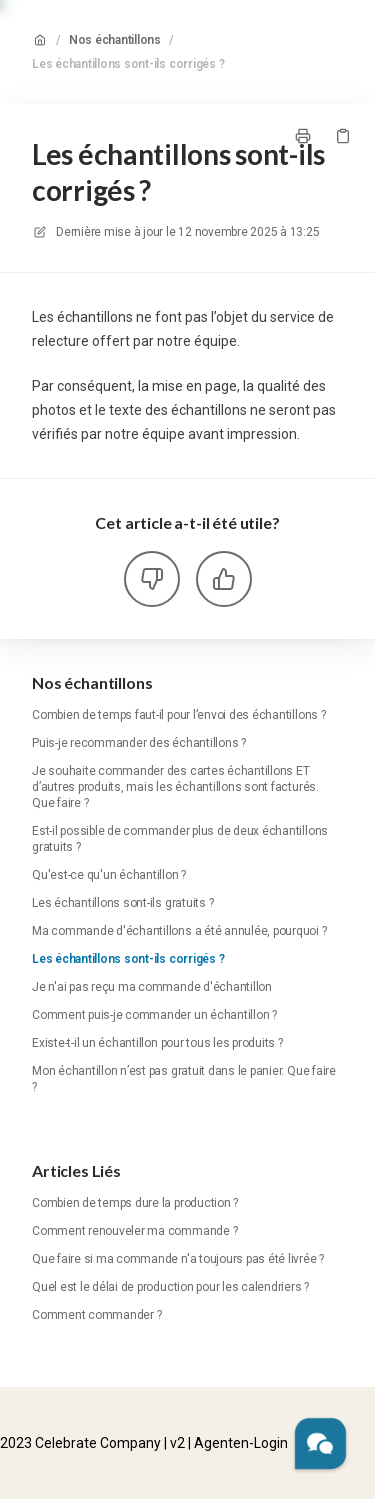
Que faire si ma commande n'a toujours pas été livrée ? (178, 1259)
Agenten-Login (241, 1443)
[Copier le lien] (343, 136)
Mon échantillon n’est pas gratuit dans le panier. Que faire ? (184, 1079)
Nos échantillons (115, 40)
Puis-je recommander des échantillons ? (139, 743)
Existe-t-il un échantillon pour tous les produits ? (157, 1043)
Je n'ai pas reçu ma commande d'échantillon (152, 987)
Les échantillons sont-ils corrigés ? (128, 64)
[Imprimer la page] (303, 136)
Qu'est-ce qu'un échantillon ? (109, 875)
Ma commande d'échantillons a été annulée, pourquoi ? (179, 931)
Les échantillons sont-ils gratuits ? (122, 903)
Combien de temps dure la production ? (135, 1203)
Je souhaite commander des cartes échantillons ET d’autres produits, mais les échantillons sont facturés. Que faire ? (175, 787)
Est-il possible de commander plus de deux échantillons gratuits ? (180, 839)
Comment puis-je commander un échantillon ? (154, 1015)
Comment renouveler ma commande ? (134, 1231)
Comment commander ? (96, 1315)
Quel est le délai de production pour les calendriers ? (170, 1287)
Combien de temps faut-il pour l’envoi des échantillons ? (179, 715)
